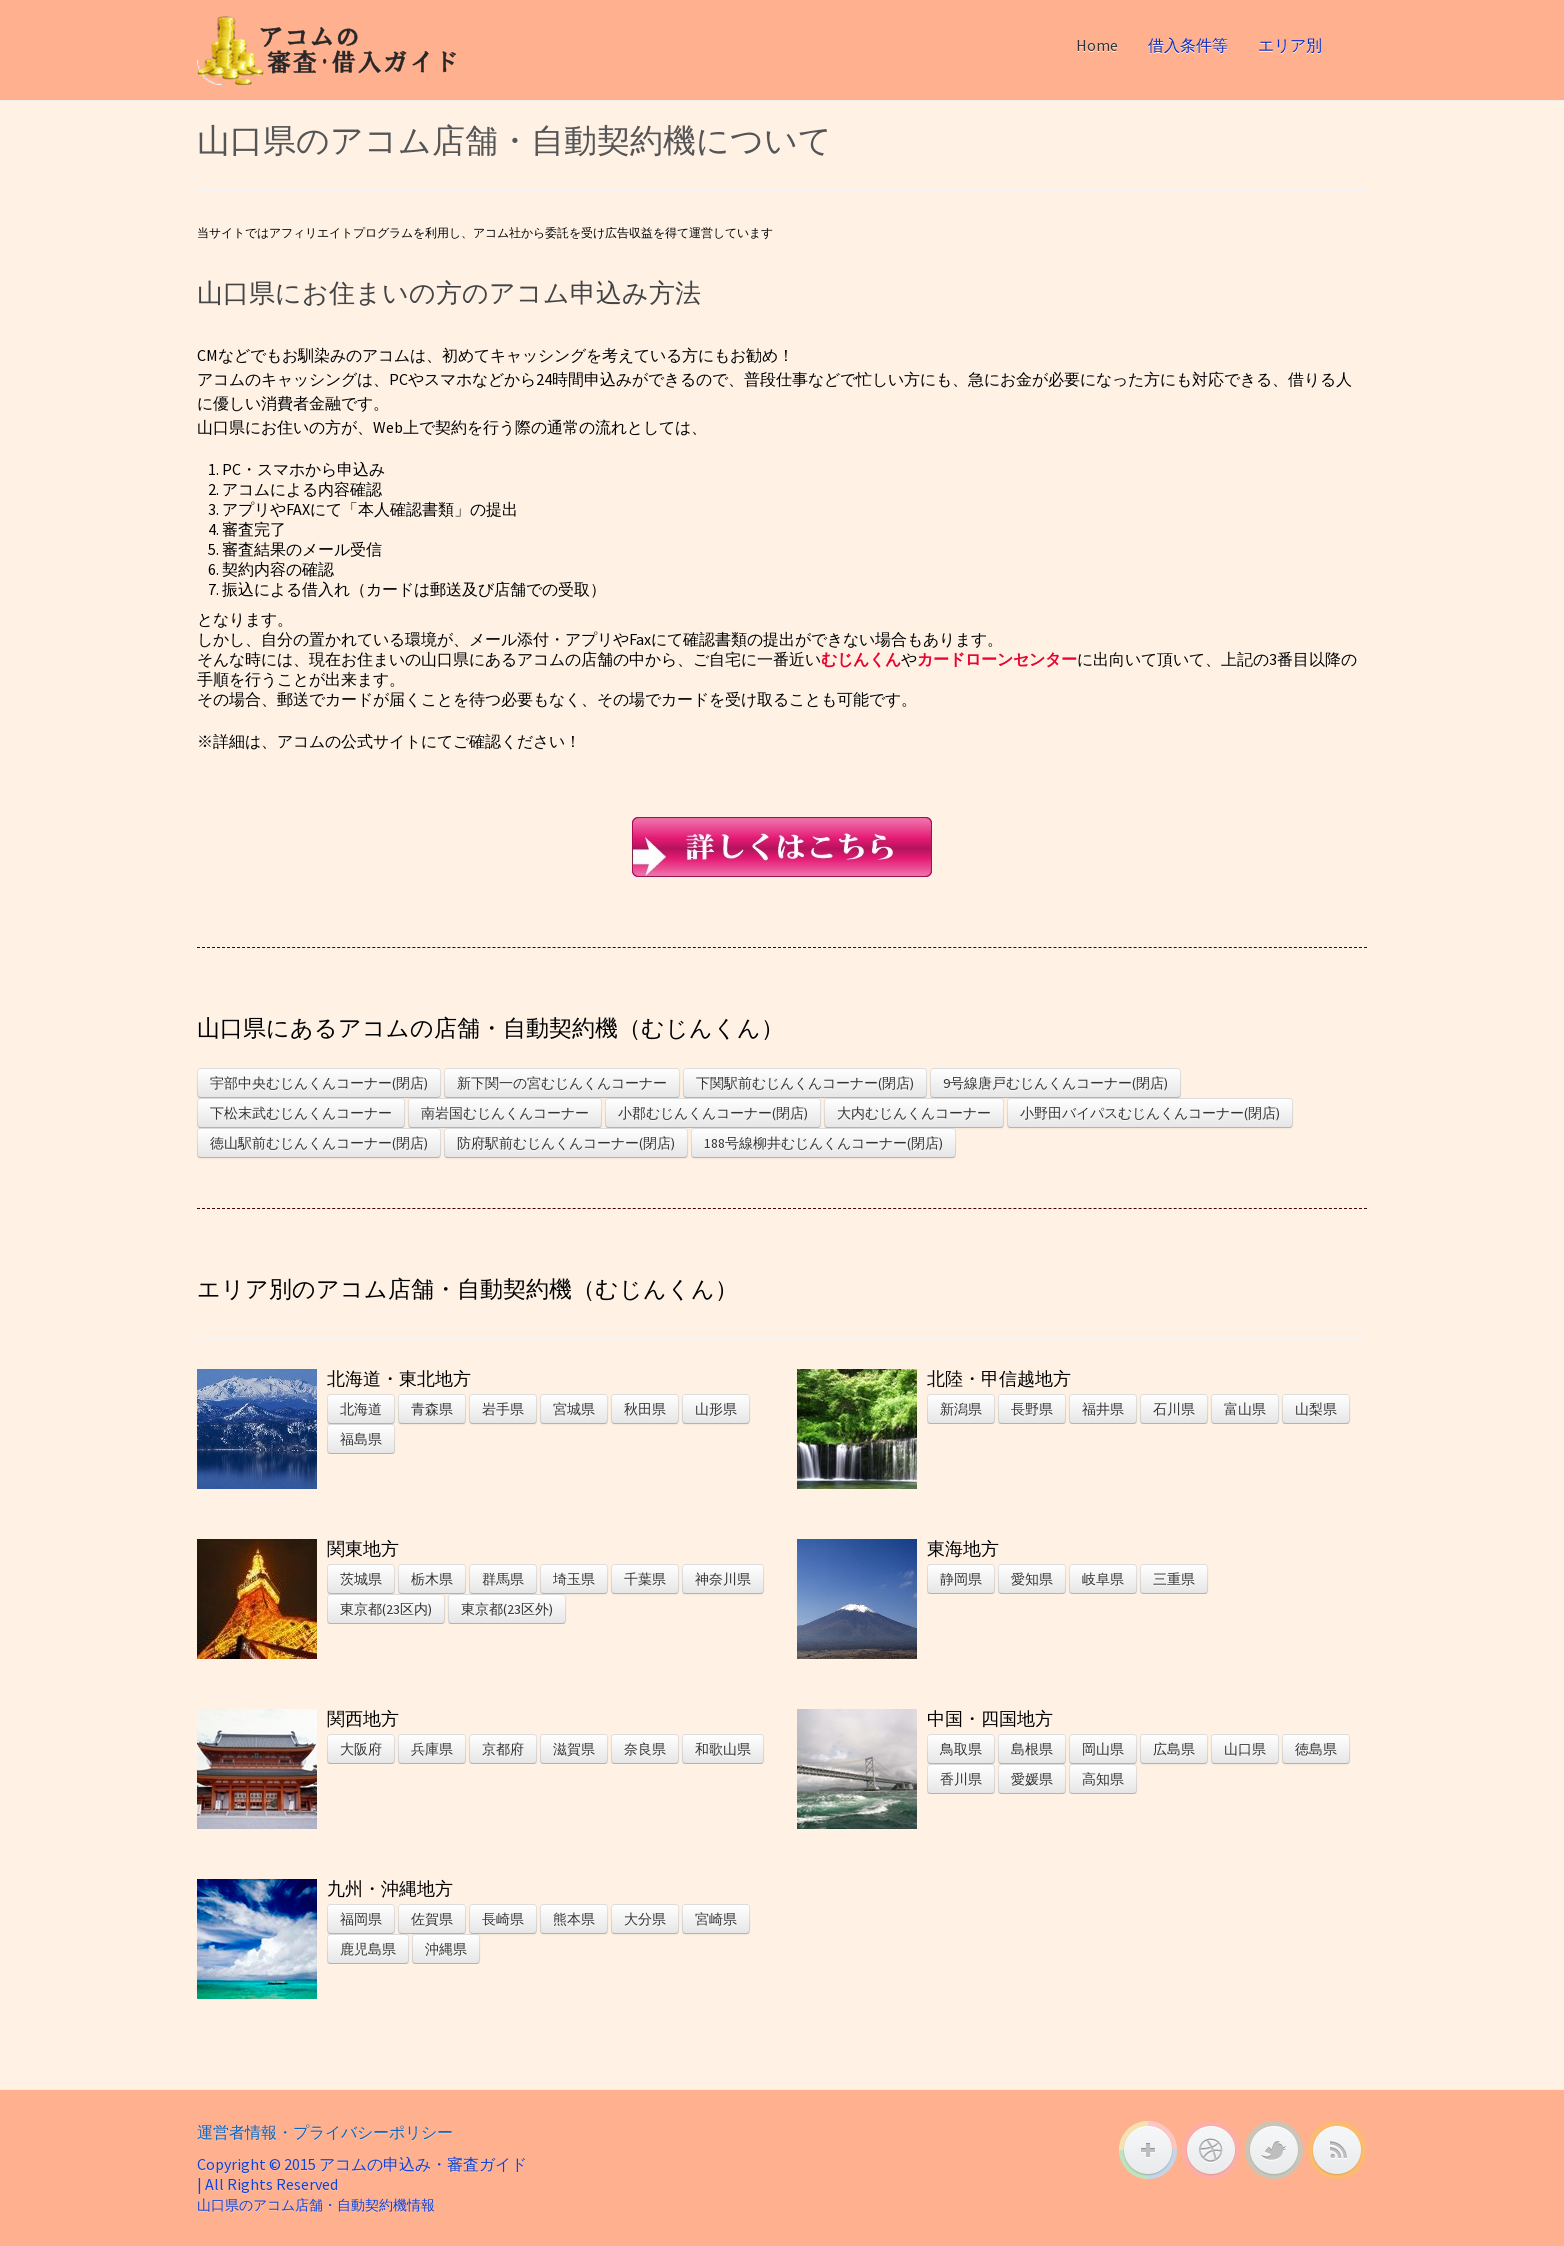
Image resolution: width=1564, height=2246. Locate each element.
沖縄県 (446, 1949)
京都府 (503, 1749)
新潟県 (961, 1409)
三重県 (1174, 1579)
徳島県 (1316, 1749)
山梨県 (1316, 1409)
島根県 (1032, 1749)
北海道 (361, 1409)
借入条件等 (1188, 45)
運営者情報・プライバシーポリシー (325, 2132)
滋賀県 (574, 1749)
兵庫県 (432, 1749)
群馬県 (503, 1579)
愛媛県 (1032, 1779)
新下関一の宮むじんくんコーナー (562, 1083)
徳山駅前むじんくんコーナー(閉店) (319, 1143)
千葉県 (645, 1579)
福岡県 (361, 1919)
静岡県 (961, 1579)
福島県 (361, 1439)
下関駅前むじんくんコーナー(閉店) (805, 1083)
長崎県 (503, 1919)
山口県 (1245, 1749)
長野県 (1032, 1409)
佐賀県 (432, 1919)
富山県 (1245, 1409)
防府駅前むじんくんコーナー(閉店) (566, 1143)
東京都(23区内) (386, 1609)
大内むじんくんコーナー (914, 1113)
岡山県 (1103, 1749)
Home (1097, 45)
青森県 (432, 1409)
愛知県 (1032, 1579)
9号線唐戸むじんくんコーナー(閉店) (1055, 1083)
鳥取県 (961, 1749)
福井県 (1103, 1409)
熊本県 (574, 1919)
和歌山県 (723, 1749)
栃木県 (432, 1579)
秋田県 (645, 1409)
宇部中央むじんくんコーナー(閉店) (319, 1083)
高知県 (1103, 1779)
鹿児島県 (368, 1949)
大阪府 (361, 1749)
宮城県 (574, 1409)
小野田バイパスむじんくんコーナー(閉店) (1150, 1113)
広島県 (1174, 1749)
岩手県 (503, 1409)
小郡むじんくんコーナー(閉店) (713, 1113)
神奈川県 (723, 1579)
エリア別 (1290, 45)
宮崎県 (716, 1919)
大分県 (645, 1919)
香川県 (961, 1779)
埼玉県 (574, 1579)
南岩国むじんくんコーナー (505, 1113)
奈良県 (645, 1749)
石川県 (1174, 1409)
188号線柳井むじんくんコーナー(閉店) (823, 1143)
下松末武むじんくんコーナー (301, 1113)
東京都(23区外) (507, 1609)
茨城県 (361, 1579)
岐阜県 (1103, 1579)
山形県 (716, 1409)
